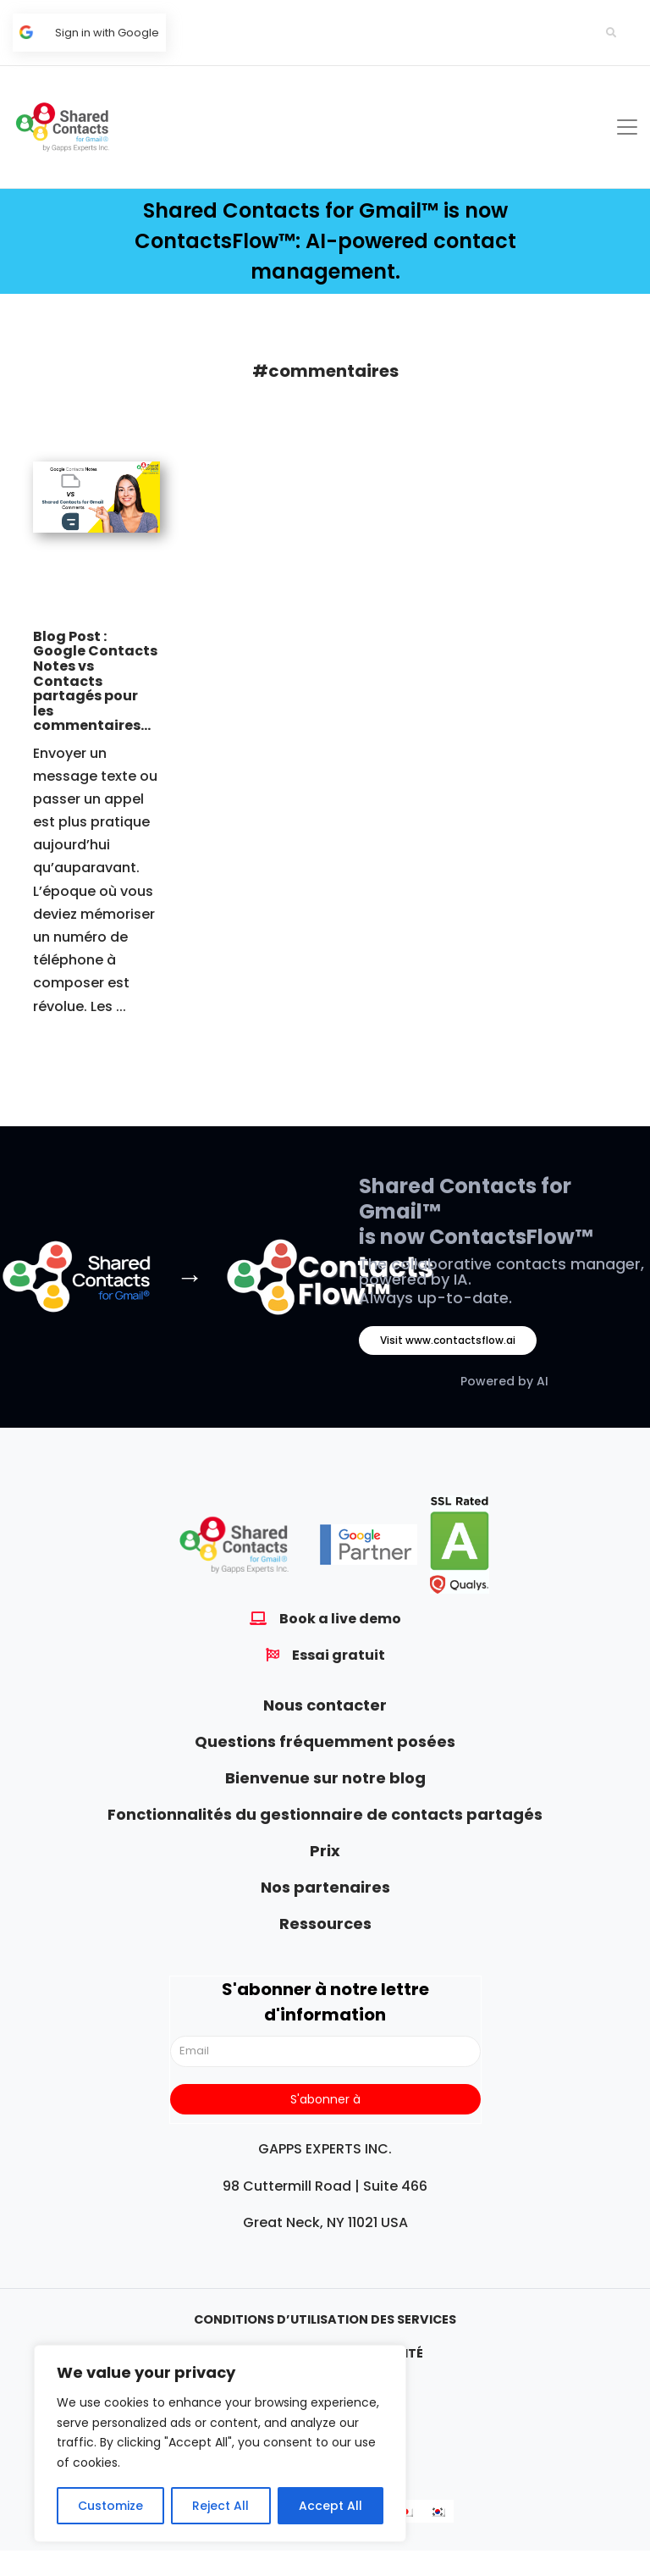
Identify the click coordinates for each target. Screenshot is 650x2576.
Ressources (325, 1923)
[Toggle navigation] (627, 127)
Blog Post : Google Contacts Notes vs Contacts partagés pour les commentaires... (95, 681)
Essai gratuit (338, 1655)
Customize (110, 2505)
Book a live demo (340, 1618)
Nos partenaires (325, 1887)
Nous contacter (325, 1705)
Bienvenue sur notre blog (325, 1777)
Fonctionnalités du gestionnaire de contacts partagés (325, 1814)
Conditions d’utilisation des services (325, 2319)
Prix (325, 1850)
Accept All (330, 2505)
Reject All (220, 2505)
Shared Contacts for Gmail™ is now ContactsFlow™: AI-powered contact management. (325, 240)
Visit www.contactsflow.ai (447, 1340)
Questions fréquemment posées (325, 1741)
